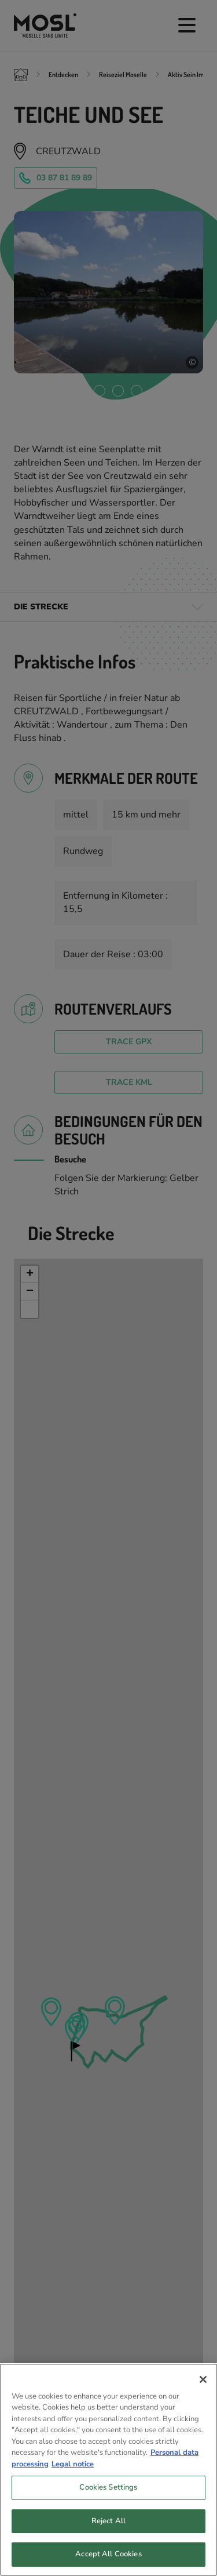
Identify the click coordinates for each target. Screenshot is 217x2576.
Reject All (108, 2524)
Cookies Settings (108, 2490)
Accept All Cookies (108, 2557)
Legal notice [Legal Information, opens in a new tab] (73, 2467)
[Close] (203, 2382)
